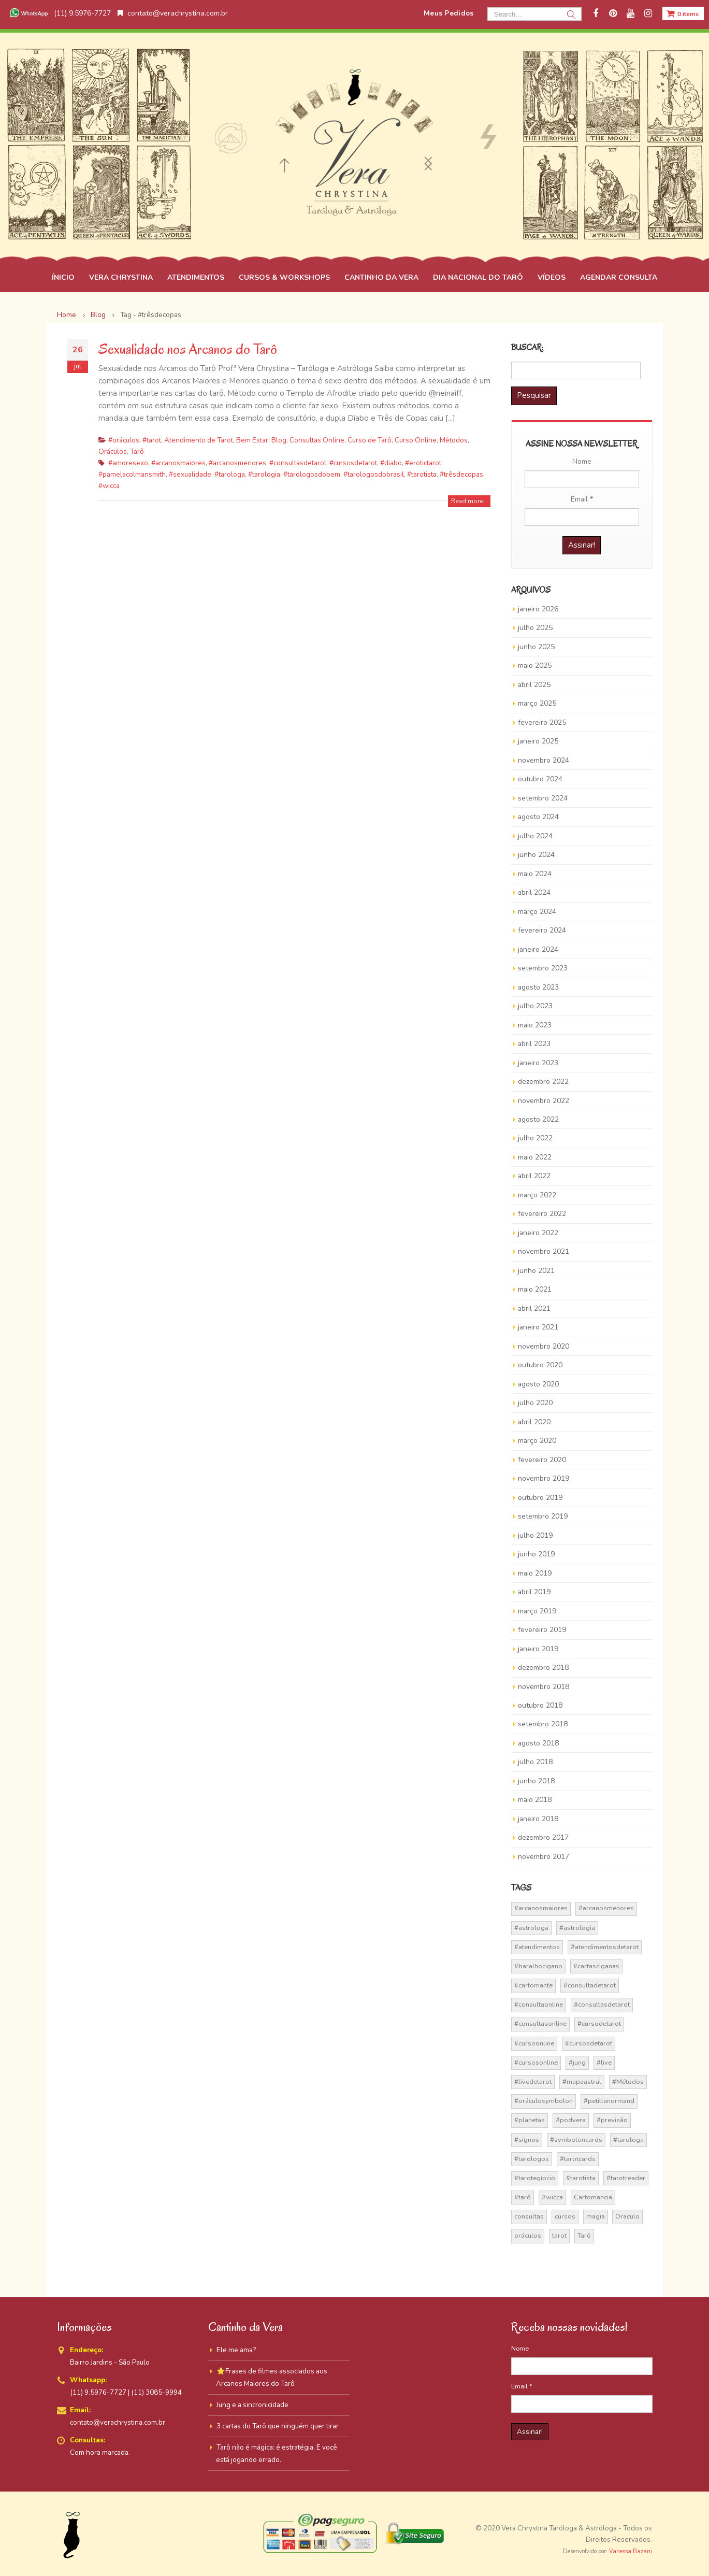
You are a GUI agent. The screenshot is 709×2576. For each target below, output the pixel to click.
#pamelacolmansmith (132, 474)
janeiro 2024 (538, 949)
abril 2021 (534, 1308)
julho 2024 (535, 836)
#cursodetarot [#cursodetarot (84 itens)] (599, 2023)
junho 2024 (536, 855)
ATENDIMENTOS (195, 277)
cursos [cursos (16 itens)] (565, 2216)
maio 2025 (535, 665)
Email (582, 499)
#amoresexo (128, 463)
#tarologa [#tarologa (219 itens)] (628, 2139)
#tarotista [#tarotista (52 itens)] (581, 2178)
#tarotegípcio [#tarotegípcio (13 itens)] (534, 2178)
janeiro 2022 (538, 1233)
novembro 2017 (543, 1857)
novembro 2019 (543, 1478)
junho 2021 (536, 1271)
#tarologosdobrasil (373, 474)
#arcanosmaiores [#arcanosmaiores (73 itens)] (541, 1908)
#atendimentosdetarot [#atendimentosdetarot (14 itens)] (605, 1947)
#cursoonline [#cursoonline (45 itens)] (534, 2043)
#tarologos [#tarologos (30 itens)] (531, 2159)
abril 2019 (534, 1592)
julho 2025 (535, 628)
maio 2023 (535, 1025)
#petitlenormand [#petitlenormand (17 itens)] (609, 2101)
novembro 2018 (543, 1687)
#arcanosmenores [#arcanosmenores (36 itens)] (606, 1908)
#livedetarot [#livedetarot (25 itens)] (533, 2081)
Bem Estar (252, 440)
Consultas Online (317, 440)
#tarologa (229, 474)
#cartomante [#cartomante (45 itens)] (533, 1985)
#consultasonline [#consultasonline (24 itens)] (540, 2023)
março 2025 (537, 703)
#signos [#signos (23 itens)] (526, 2139)
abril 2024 (534, 892)
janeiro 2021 (538, 1327)
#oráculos (123, 440)
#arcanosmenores (237, 463)
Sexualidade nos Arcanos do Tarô (187, 349)
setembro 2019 (543, 1516)
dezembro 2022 (543, 1081)
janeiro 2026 (538, 609)
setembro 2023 (543, 968)
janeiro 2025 (538, 741)
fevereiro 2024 (542, 930)
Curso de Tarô (370, 440)
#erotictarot (423, 463)
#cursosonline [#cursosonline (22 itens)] (536, 2062)
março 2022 (537, 1195)
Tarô (137, 451)
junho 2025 (536, 647)
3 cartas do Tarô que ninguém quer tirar (277, 2426)
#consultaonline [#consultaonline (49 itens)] (538, 2004)
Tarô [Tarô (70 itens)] (584, 2235)
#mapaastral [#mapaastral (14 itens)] (581, 2081)
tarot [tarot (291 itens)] (559, 2235)
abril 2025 (534, 685)
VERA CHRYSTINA (121, 277)
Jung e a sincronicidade (252, 2405)
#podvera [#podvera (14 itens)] (571, 2120)
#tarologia (264, 474)
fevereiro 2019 (542, 1630)
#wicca (109, 486)
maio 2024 (535, 874)
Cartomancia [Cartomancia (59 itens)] (593, 2197)
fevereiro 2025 (542, 722)
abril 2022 (534, 1176)
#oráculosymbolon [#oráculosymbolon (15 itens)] (543, 2101)
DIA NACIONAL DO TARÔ (478, 277)
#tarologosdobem (311, 474)
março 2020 (537, 1441)
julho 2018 (535, 1762)
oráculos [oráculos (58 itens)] (527, 2235)
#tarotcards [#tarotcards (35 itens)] (578, 2159)
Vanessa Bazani (630, 2551)
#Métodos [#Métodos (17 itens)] (628, 2081)
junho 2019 (536, 1554)
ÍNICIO (63, 277)
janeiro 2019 (538, 1649)
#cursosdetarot (353, 463)
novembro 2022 (543, 1101)
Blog (278, 440)
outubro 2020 (540, 1365)
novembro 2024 (543, 760)
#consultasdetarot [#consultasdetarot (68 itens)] (602, 2004)
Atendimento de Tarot (198, 440)
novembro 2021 (543, 1251)
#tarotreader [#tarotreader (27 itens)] (625, 2178)
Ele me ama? (236, 2350)
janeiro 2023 (538, 1063)
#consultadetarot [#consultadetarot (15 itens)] (589, 1985)
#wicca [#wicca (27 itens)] (552, 2197)
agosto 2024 (538, 817)
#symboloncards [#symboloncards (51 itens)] (576, 2139)
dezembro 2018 (543, 1667)
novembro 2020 (543, 1346)
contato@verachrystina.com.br (173, 13)
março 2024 (537, 912)
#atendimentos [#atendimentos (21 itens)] (537, 1947)
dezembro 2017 (543, 1837)
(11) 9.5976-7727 (59, 13)
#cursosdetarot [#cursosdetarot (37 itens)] (588, 2043)
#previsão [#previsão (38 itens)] (612, 2120)
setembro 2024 (543, 798)
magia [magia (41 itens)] (595, 2216)
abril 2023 (534, 1044)
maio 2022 (535, 1157)
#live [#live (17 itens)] (604, 2062)
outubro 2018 (540, 1705)
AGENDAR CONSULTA (618, 277)
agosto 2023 (538, 987)
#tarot (151, 440)
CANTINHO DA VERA (381, 277)
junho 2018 (536, 1781)
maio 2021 (535, 1289)
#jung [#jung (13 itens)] (577, 2062)
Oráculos (112, 451)
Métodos (454, 440)
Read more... (469, 501)
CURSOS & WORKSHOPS (284, 277)
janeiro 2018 (538, 1819)
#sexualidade (190, 474)
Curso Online (416, 440)
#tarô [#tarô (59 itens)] (522, 2197)
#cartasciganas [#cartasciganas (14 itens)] (596, 1966)
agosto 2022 (538, 1119)
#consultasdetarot (297, 463)
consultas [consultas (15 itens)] (529, 2216)
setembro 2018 (543, 1724)
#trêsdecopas (461, 474)
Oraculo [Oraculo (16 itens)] (627, 2216)
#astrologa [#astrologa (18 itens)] (531, 1928)
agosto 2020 (538, 1384)
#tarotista (422, 474)
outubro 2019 (540, 1497)
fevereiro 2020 (542, 1460)
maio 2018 (535, 1800)
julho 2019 (535, 1535)
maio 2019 (535, 1573)
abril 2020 (534, 1422)
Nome (581, 461)
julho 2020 (535, 1403)
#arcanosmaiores (178, 463)
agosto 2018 (538, 1743)
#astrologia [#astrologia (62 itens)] (577, 1928)
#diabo (391, 463)
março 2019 (537, 1611)
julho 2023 (535, 1006)
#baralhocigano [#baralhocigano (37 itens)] (538, 1966)
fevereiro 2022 (542, 1214)
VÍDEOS (552, 277)
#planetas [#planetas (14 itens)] (529, 2120)
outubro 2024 (540, 779)
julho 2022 (535, 1138)
